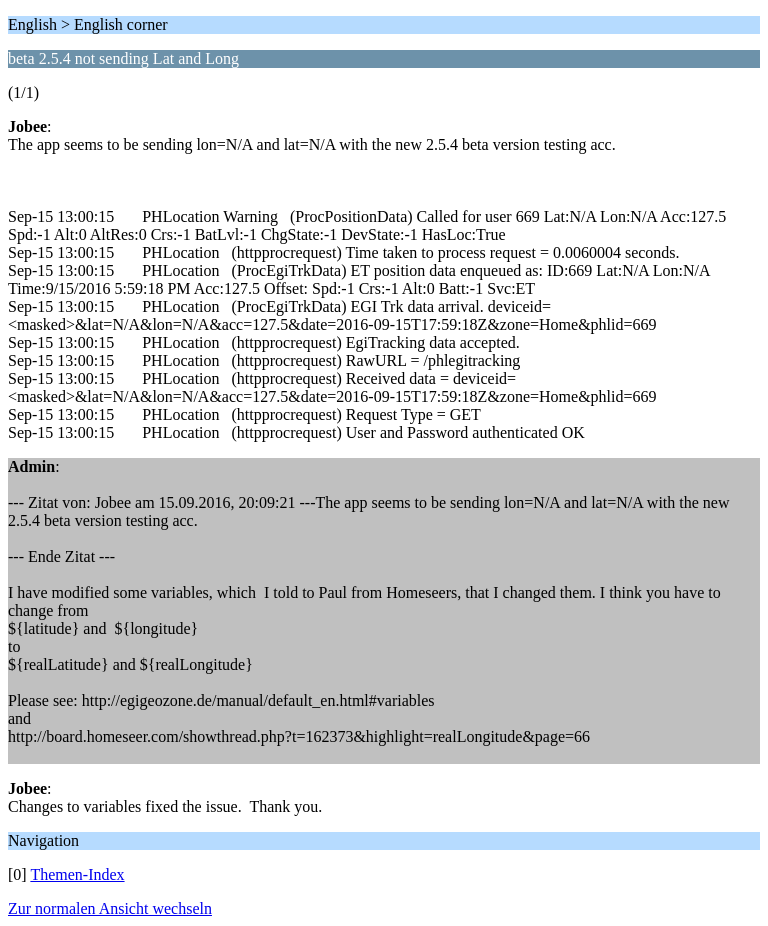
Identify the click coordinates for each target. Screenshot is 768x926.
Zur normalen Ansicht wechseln (110, 908)
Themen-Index (77, 874)
